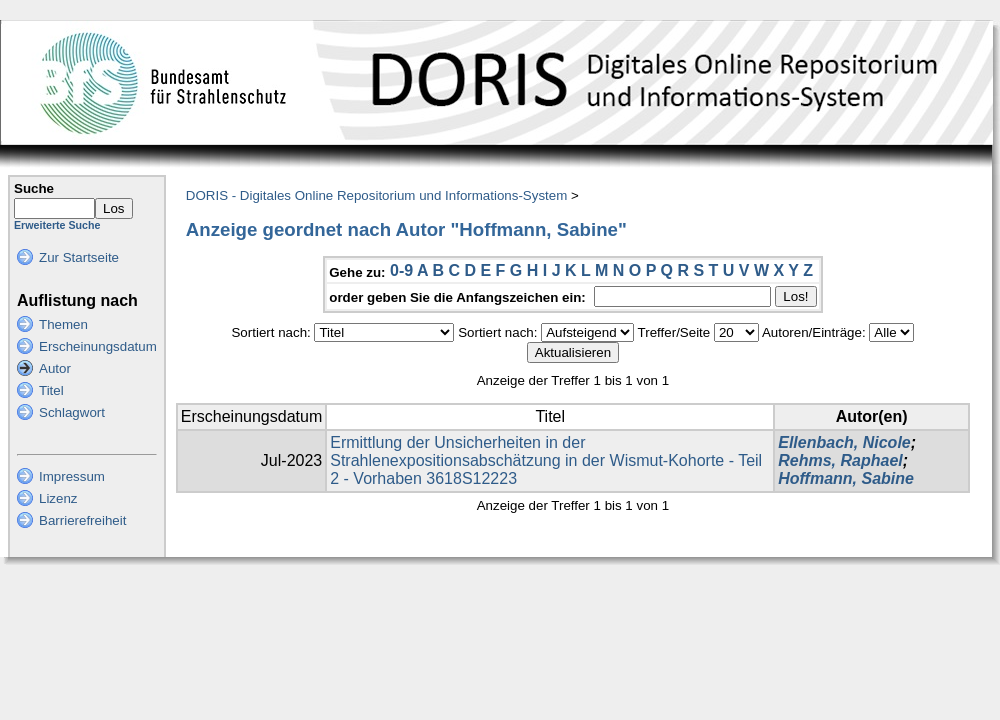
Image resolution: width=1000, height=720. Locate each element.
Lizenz (58, 498)
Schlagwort (72, 412)
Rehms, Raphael (840, 460)
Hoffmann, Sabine (846, 478)
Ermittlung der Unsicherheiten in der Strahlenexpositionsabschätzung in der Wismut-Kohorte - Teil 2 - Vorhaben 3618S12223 (546, 460)
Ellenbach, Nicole (844, 442)
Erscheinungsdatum (98, 346)
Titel (51, 390)
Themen (63, 324)
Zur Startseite (79, 257)
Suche (34, 188)
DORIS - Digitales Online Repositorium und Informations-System (376, 195)
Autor (55, 368)
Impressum (72, 476)
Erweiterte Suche (57, 225)
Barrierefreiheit (82, 520)
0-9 (401, 270)
